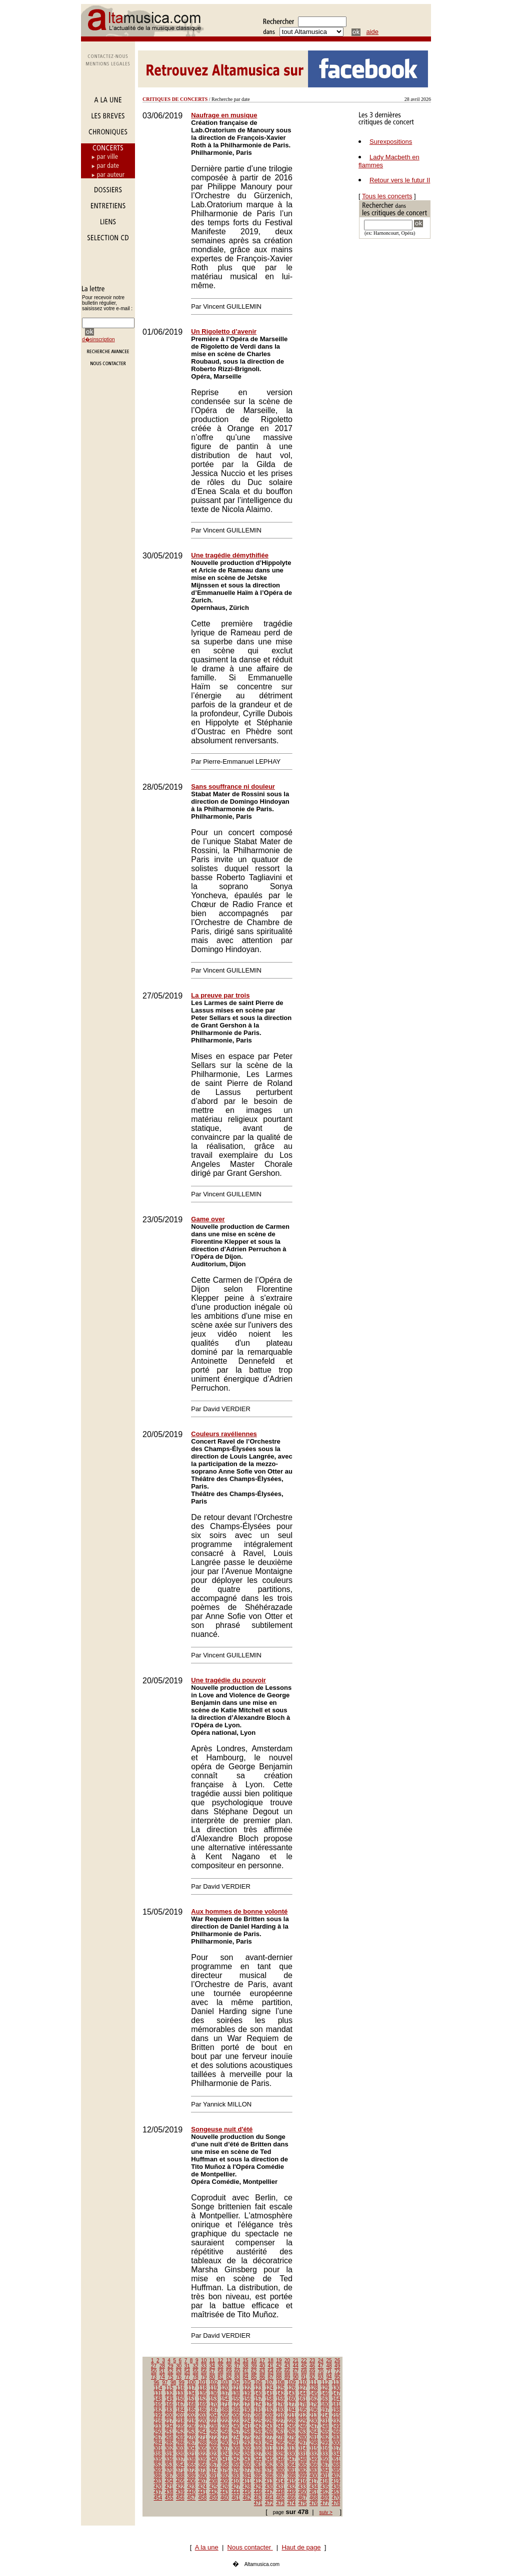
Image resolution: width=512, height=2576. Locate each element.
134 (191, 2393)
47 (321, 2366)
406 (191, 2481)
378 (258, 2470)
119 (214, 2388)
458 (202, 2498)
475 (302, 2503)
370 (169, 2470)
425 (214, 2487)
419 (336, 2481)
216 (158, 2421)
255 (214, 2432)
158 (269, 2399)
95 (337, 2377)
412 (258, 2481)
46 (312, 2366)
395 (258, 2476)
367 (324, 2465)
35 (220, 2366)
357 (214, 2465)
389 (191, 2476)
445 (247, 2492)
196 (314, 2410)
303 (180, 2448)
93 (321, 2377)
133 (180, 2393)
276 (258, 2437)
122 (247, 2388)
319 (169, 2454)
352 (158, 2465)
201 (180, 2415)
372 (191, 2470)
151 (191, 2399)
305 (202, 2448)
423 (191, 2487)
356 (202, 2465)
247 (314, 2426)
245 (292, 2426)
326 (247, 2454)
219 (191, 2421)
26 (337, 2360)
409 (224, 2481)
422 (180, 2487)
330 (292, 2454)
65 (279, 2371)
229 (302, 2421)
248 (324, 2426)
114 (158, 2388)
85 (253, 2377)
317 (336, 2448)
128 (314, 2388)
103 (224, 2382)
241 (247, 2426)
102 (214, 2382)
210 (280, 2415)
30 (179, 2366)
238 (214, 2426)
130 (336, 2388)
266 (336, 2432)
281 (314, 2437)
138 (236, 2393)
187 (214, 2410)
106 (258, 2382)
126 (292, 2388)
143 (292, 2393)
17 (262, 2360)
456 (180, 2498)
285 (169, 2443)
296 (292, 2443)
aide (372, 31)
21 (295, 2360)
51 (162, 2371)
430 (269, 2487)
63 (262, 2371)
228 (292, 2421)
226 (269, 2421)
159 (280, 2399)
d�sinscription (98, 339)
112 (324, 2382)
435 (324, 2487)
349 (314, 2459)
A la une (206, 2547)
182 (158, 2410)
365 (302, 2465)
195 (302, 2410)
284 (158, 2443)
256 (224, 2432)
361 (258, 2465)
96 (157, 2382)
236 (191, 2426)
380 (280, 2470)
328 (269, 2454)
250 (158, 2432)
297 (302, 2443)
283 (336, 2437)
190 (247, 2410)
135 (202, 2393)
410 (236, 2481)
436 (336, 2487)
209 (269, 2415)
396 (269, 2476)
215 (336, 2415)
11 (212, 2360)
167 (180, 2404)
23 (312, 2360)
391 (214, 2476)
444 (236, 2492)
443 (224, 2492)
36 (229, 2366)
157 (258, 2399)
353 (169, 2465)
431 (280, 2487)
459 (214, 2498)
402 (336, 2476)
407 (202, 2481)
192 (269, 2410)
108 (280, 2382)
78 (195, 2377)
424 (202, 2487)
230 (314, 2421)
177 (292, 2404)
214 (324, 2415)
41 (271, 2366)
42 (279, 2366)
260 (269, 2432)
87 (271, 2377)
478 (336, 2503)
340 (214, 2459)
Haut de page (301, 2547)
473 (280, 2503)
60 (237, 2371)
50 (153, 2371)
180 (324, 2404)
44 (295, 2366)
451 (314, 2492)
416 (302, 2481)
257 (236, 2432)
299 (324, 2443)
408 (214, 2481)
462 (247, 2498)
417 (314, 2481)
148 (158, 2399)
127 (302, 2388)
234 (169, 2426)
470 (336, 2498)
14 (237, 2360)
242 (258, 2426)
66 (287, 2371)
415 (292, 2481)
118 (202, 2388)
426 (224, 2487)
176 (280, 2404)
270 (191, 2437)
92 (312, 2377)
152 (202, 2399)
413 (269, 2481)
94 (329, 2377)
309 (247, 2448)
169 (202, 2404)
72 (337, 2371)
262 (292, 2432)
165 (158, 2404)
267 (158, 2437)
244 (280, 2426)
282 (324, 2437)
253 (191, 2432)
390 (202, 2476)
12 (220, 2360)
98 (173, 2382)
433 (302, 2487)
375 (224, 2470)
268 (169, 2437)
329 (280, 2454)
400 (314, 2476)
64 (271, 2371)
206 (236, 2415)
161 (302, 2399)
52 (170, 2371)
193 (280, 2410)
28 (162, 2366)
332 (314, 2454)
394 (247, 2476)
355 (191, 2465)
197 (324, 2410)
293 (258, 2443)
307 (224, 2448)
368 (336, 2465)
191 (258, 2410)
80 (212, 2377)
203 (202, 2415)
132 (169, 2393)
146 (324, 2393)
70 (321, 2371)
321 (191, 2454)
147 (336, 2393)
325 (236, 2454)
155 (236, 2399)
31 (187, 2366)
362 (269, 2465)
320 (180, 2454)
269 (180, 2437)
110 (302, 2382)
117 (191, 2388)
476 (314, 2503)
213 (314, 2415)
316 (324, 2448)
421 (169, 2487)
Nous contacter (250, 2547)
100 (191, 2382)
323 (214, 2454)
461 (236, 2498)
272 (214, 2437)
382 (302, 2470)
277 (269, 2437)
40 (262, 2366)
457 (191, 2498)
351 (336, 2459)
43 (287, 2366)
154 (224, 2399)
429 (258, 2487)
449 (292, 2492)
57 (212, 2371)
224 (247, 2421)
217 (169, 2421)
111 (314, 2382)
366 (314, 2465)
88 (279, 2377)
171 (224, 2404)
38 (245, 2366)
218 (180, 2421)
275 (247, 2437)
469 (324, 2498)
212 (302, 2415)
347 (292, 2459)
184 (180, 2410)
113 (336, 2382)
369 (158, 2470)
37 (237, 2366)
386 (158, 2476)
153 (214, 2399)
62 (253, 2371)
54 (187, 2371)
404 (169, 2481)
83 (237, 2377)
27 (153, 2366)
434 (314, 2487)
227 (280, 2421)
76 (179, 2377)
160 (292, 2399)
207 (247, 2415)
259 (258, 2432)
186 (202, 2410)
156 (247, 2399)
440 (191, 2492)
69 (312, 2371)
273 (224, 2437)
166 (169, 2404)
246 (302, 2426)
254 (202, 2432)
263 (302, 2432)
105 (247, 2382)
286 (180, 2443)
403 (158, 2481)
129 (324, 2388)
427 (236, 2487)
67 (295, 2371)
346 (280, 2459)
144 (302, 2393)
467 (302, 2498)
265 (324, 2432)
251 (169, 2432)
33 (203, 2366)
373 (202, 2470)
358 (224, 2465)
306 (214, 2448)
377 (247, 2470)
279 (292, 2437)
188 (224, 2410)
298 (314, 2443)
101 (202, 2382)
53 (179, 2371)
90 (295, 2377)
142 (280, 2393)
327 (258, 2454)
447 (269, 2492)
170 (214, 2404)
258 (247, 2432)
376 (236, 2470)
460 (224, 2498)
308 (236, 2448)
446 (258, 2492)
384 (324, 2470)
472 (269, 2503)
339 (202, 2459)
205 (224, 2415)
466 (292, 2498)
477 (324, 2503)
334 (336, 2454)
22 (303, 2360)
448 (280, 2492)
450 (302, 2492)
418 (324, 2481)
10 (203, 2360)
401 (324, 2476)
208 (258, 2415)
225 (258, 2421)
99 (181, 2382)
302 (169, 2448)
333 (324, 2454)
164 (336, 2399)
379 (269, 2470)
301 (158, 2448)
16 (253, 2360)
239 (224, 2426)
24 (321, 2360)
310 (258, 2448)
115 (169, 2388)
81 (220, 2377)
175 (269, 2404)
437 (158, 2492)
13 (229, 2360)
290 (224, 2443)
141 (269, 2393)
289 (214, 2443)
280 (302, 2437)
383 (314, 2470)
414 (280, 2481)
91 (303, 2377)
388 (180, 2476)
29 (170, 2366)
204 (214, 2415)
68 (303, 2371)
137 (224, 2393)
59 (229, 2371)
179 (314, 2404)
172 (236, 2404)
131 (158, 2393)
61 (245, 2371)
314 (302, 2448)
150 (180, 2399)
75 (170, 2377)
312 (280, 2448)
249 (336, 2426)
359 (236, 2465)
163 (324, 2399)
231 (324, 2421)
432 (292, 2487)
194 (292, 2410)
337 (180, 2459)
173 (247, 2404)
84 (245, 2377)
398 (292, 2476)
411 (247, 2481)
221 (214, 2421)
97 (165, 2382)
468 (314, 2498)
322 (202, 2454)
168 (191, 2404)
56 (203, 2371)
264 (314, 2432)
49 (337, 2366)
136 (214, 2393)
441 (202, 2492)
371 (180, 2470)
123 (258, 2388)
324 (224, 2454)
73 (153, 2377)
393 (236, 2476)
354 (180, 2465)
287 (191, 2443)
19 (279, 2360)
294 (269, 2443)
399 (302, 2476)
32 (195, 2366)
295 (280, 2443)
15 (245, 2360)
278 (280, 2437)
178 (302, 2404)
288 (202, 2443)
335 (158, 2459)
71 (329, 2371)
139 (247, 2393)
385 (336, 2470)
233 (158, 2426)
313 (292, 2448)
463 (258, 2498)
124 (269, 2388)
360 (247, 2465)
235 (180, 2426)
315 (314, 2448)
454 (158, 2498)
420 (158, 2487)
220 (202, 2421)
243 (269, 2426)
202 (191, 2415)
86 (262, 2377)
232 (336, 2421)
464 (269, 2498)
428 (247, 2487)
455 (169, 2498)
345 (269, 2459)
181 (336, 2404)
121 (236, 2388)
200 (169, 2415)
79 (203, 2377)
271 (202, 2437)
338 (191, 2459)
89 (287, 2377)
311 (269, 2448)
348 (302, 2459)
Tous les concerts (387, 196)
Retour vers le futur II (400, 180)
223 (236, 2421)
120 (224, 2388)
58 (220, 2371)
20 (287, 2360)
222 (224, 2421)
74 (162, 2377)
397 (280, 2476)
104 (236, 2382)
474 (292, 2503)
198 (336, 2410)
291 (236, 2443)
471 (258, 2503)
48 (329, 2366)
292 (247, 2443)
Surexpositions (391, 141)
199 (158, 2415)
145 (314, 2393)
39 (253, 2366)
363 (280, 2465)
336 (169, 2459)
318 (158, 2454)
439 (180, 2492)
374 (214, 2470)
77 (187, 2377)
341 (224, 2459)
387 (169, 2476)
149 (169, 2399)
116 (180, 2388)
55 (195, 2371)
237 (202, 2426)
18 (271, 2360)
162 (314, 2399)
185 (191, 2410)
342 (236, 2459)
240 (236, 2426)
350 (324, 2459)
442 (214, 2492)
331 (302, 2454)
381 (292, 2470)
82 (229, 2377)
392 (224, 2476)
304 (191, 2448)
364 (292, 2465)
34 (212, 2366)
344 (258, 2459)
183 (169, 2410)
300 (336, 2443)
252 (180, 2432)
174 (258, 2404)
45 (303, 2366)
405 (180, 2481)
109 (292, 2382)
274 (236, 2437)
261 (280, 2432)
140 (258, 2393)
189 (236, 2410)
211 (292, 2415)
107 (269, 2382)
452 (324, 2492)
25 (329, 2360)
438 (169, 2492)
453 (336, 2492)
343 (247, 2459)
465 (280, 2498)
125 (280, 2388)
